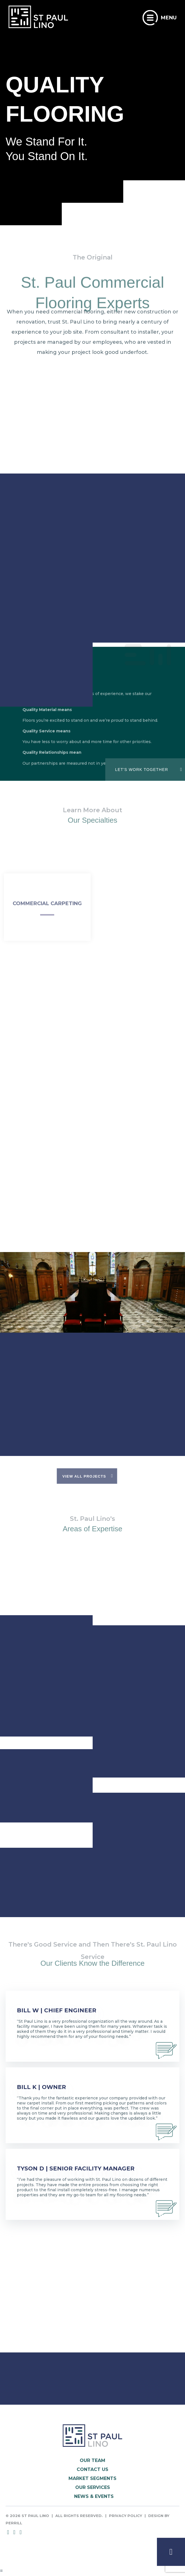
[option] (92, 1313)
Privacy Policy (125, 2515)
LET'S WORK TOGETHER (141, 769)
